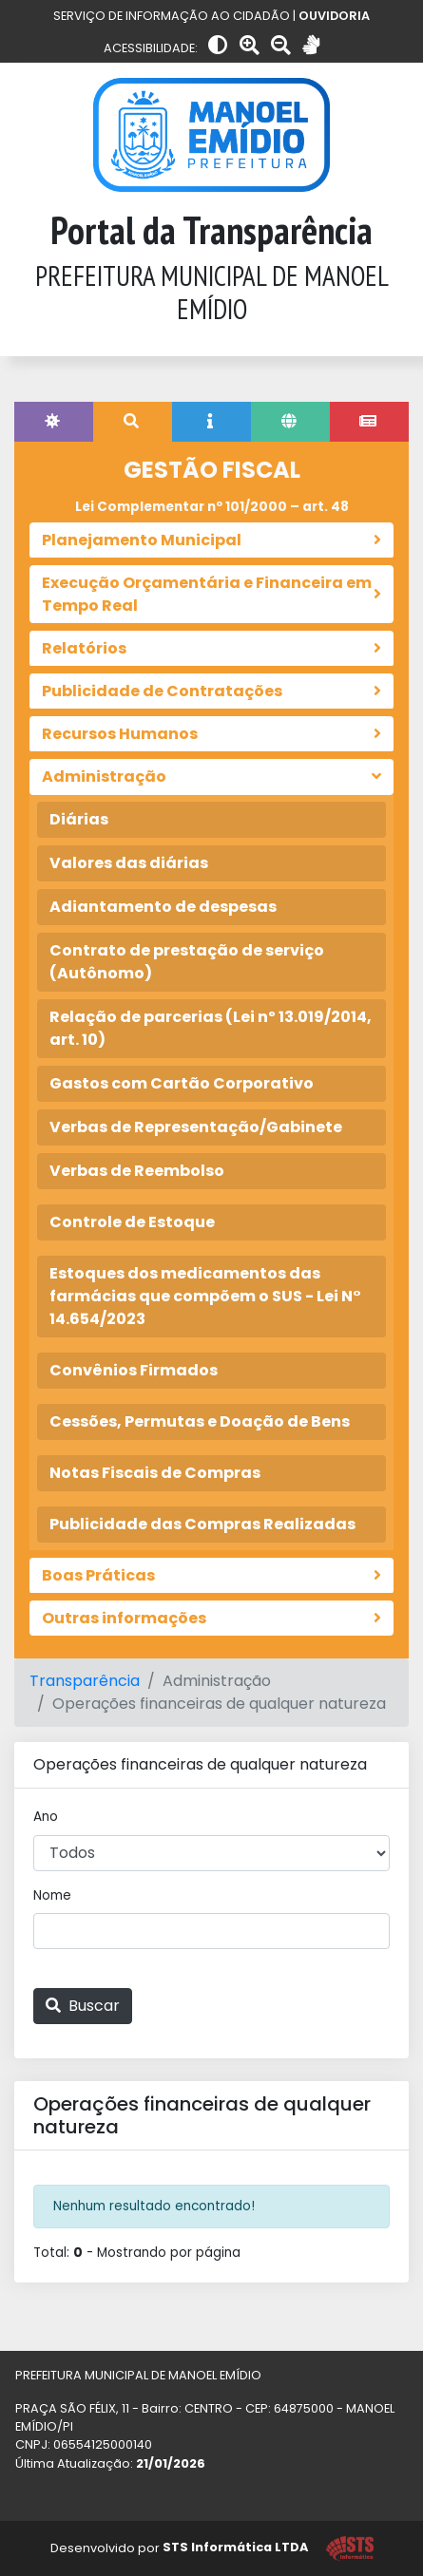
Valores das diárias (128, 863)
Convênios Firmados (133, 1370)
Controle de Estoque (132, 1222)
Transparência (84, 1681)
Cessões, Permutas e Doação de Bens (199, 1421)
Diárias (78, 819)
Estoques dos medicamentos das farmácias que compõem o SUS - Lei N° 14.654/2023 (205, 1296)
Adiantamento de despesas (163, 907)
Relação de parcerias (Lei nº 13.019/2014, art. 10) (210, 1028)
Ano (45, 1817)
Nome (52, 1895)
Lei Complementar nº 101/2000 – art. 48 (212, 507)
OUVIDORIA (334, 16)
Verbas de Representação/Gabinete (195, 1127)
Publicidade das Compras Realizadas (202, 1524)
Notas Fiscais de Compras (154, 1473)
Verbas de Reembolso (136, 1171)
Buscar (83, 2006)
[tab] (53, 422)
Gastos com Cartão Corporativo (181, 1083)
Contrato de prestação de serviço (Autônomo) (186, 961)
